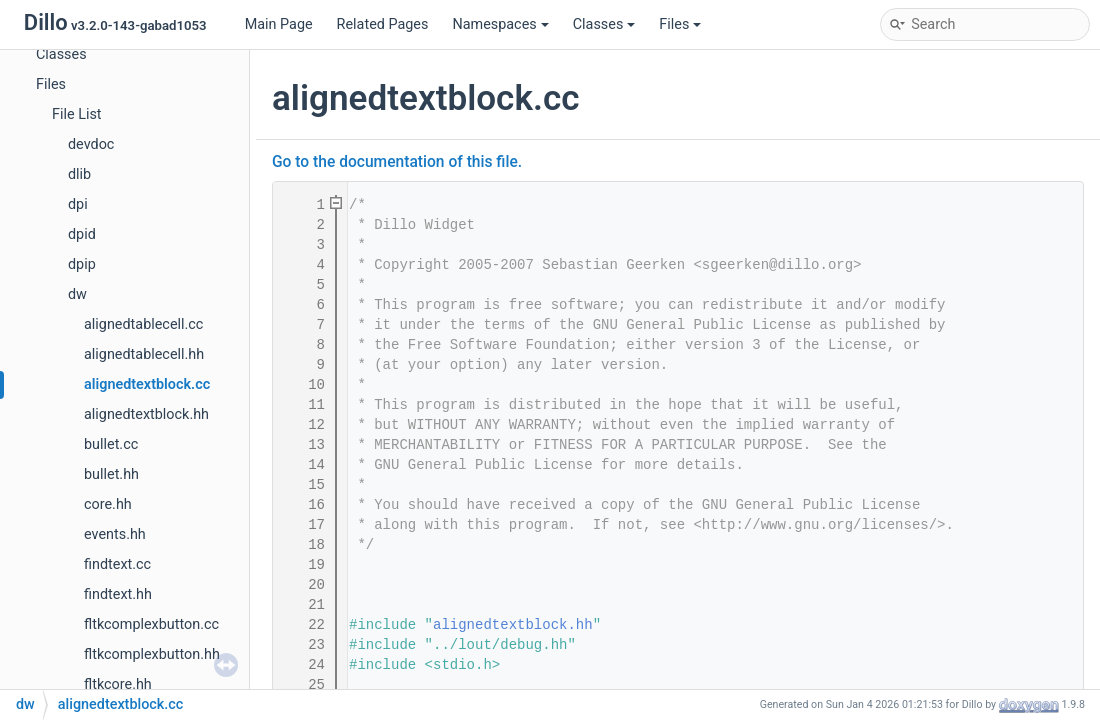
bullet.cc (111, 444)
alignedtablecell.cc (143, 324)
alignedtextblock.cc (147, 384)
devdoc (91, 144)
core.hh (108, 504)
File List (77, 114)
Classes (604, 24)
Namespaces (500, 24)
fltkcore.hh (118, 684)
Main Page (279, 24)
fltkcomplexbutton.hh (152, 654)
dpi (78, 204)
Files (680, 24)
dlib (79, 174)
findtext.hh (118, 594)
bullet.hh (111, 474)
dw (77, 294)
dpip (82, 264)
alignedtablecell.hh (144, 354)
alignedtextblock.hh (146, 414)
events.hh (115, 534)
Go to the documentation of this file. (397, 162)
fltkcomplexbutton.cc (151, 624)
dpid (82, 234)
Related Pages (383, 24)
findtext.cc (117, 564)
